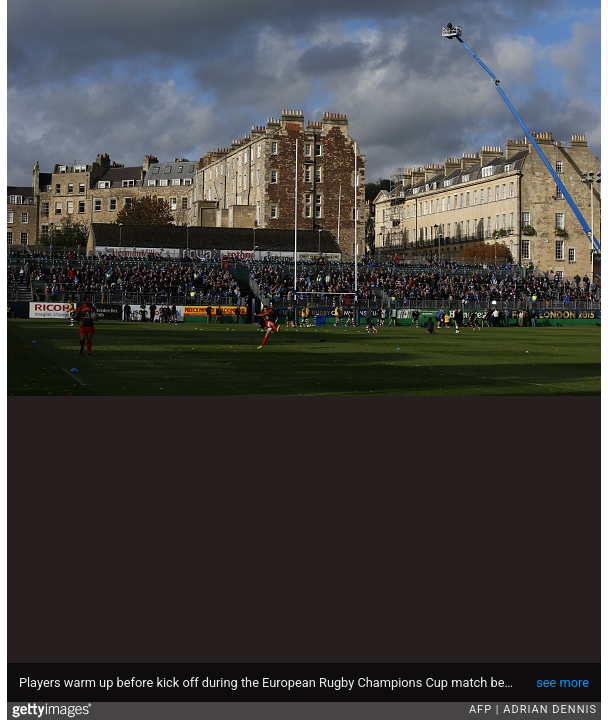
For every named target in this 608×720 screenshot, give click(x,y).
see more (562, 682)
